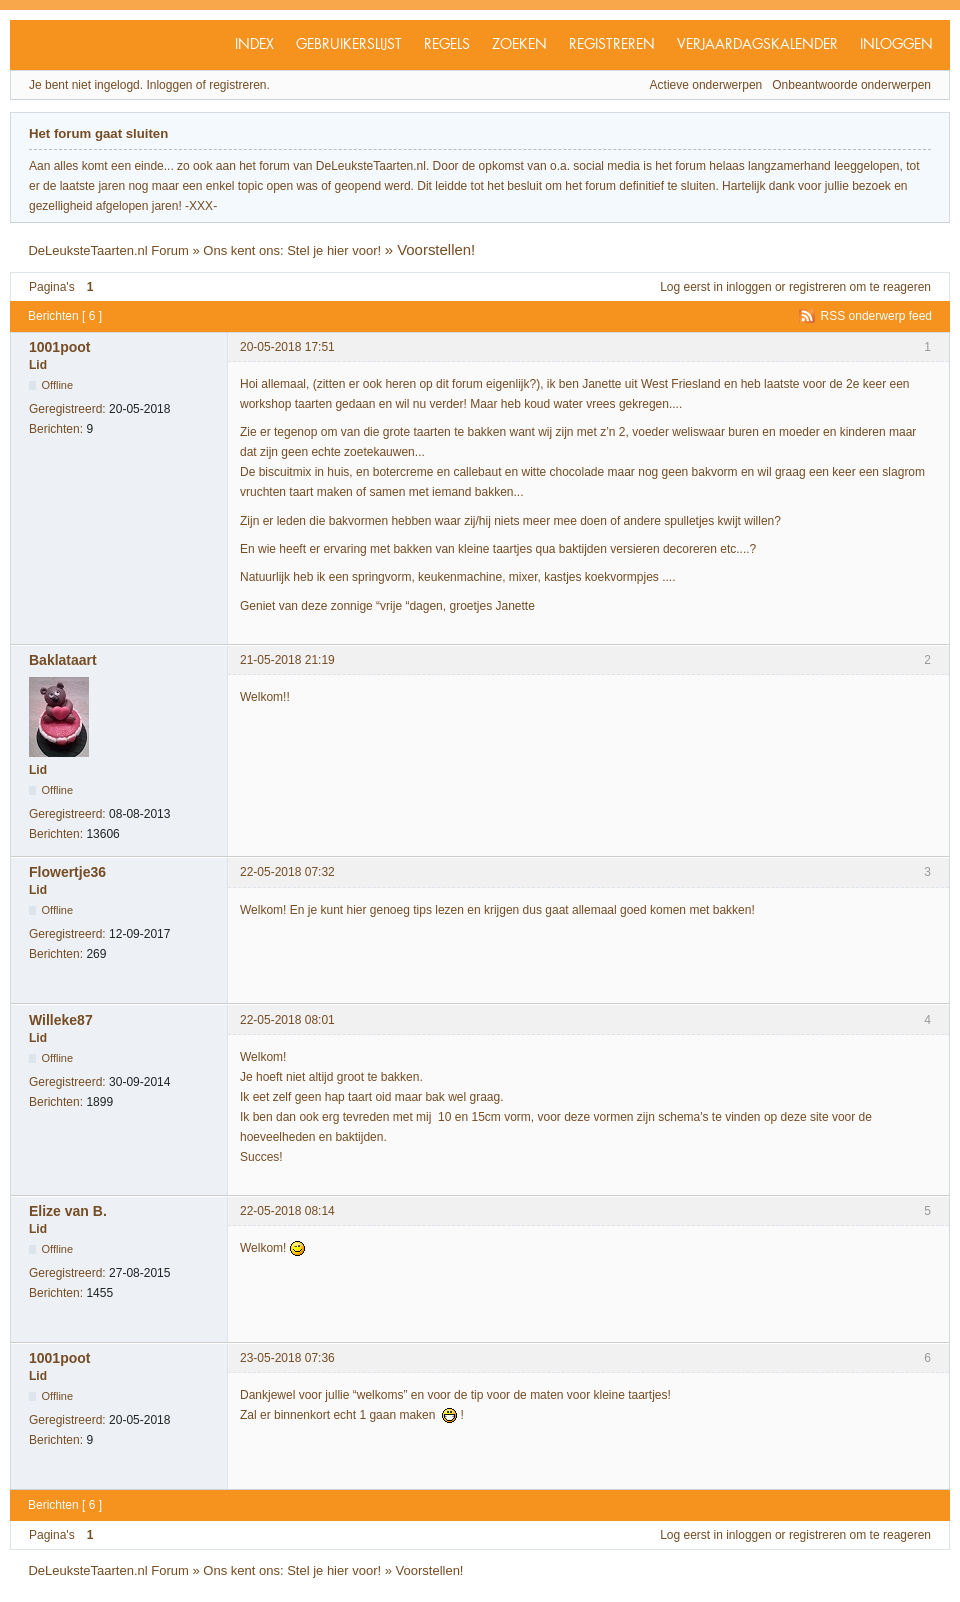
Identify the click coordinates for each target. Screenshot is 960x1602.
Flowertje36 (67, 872)
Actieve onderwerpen (706, 85)
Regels (447, 45)
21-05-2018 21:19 (287, 660)
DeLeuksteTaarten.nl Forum (108, 250)
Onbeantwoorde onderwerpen (851, 85)
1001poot (59, 347)
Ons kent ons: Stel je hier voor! (292, 250)
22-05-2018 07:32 (287, 872)
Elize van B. (68, 1211)
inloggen (748, 287)
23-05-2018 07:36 (287, 1358)
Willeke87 (61, 1020)
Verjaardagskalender (757, 45)
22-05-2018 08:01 (287, 1020)
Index (254, 45)
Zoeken (519, 45)
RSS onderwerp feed (876, 316)
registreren (817, 287)
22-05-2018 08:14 (287, 1211)
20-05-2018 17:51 (287, 347)
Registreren (612, 45)
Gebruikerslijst (349, 45)
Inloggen (896, 45)
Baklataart (63, 660)
